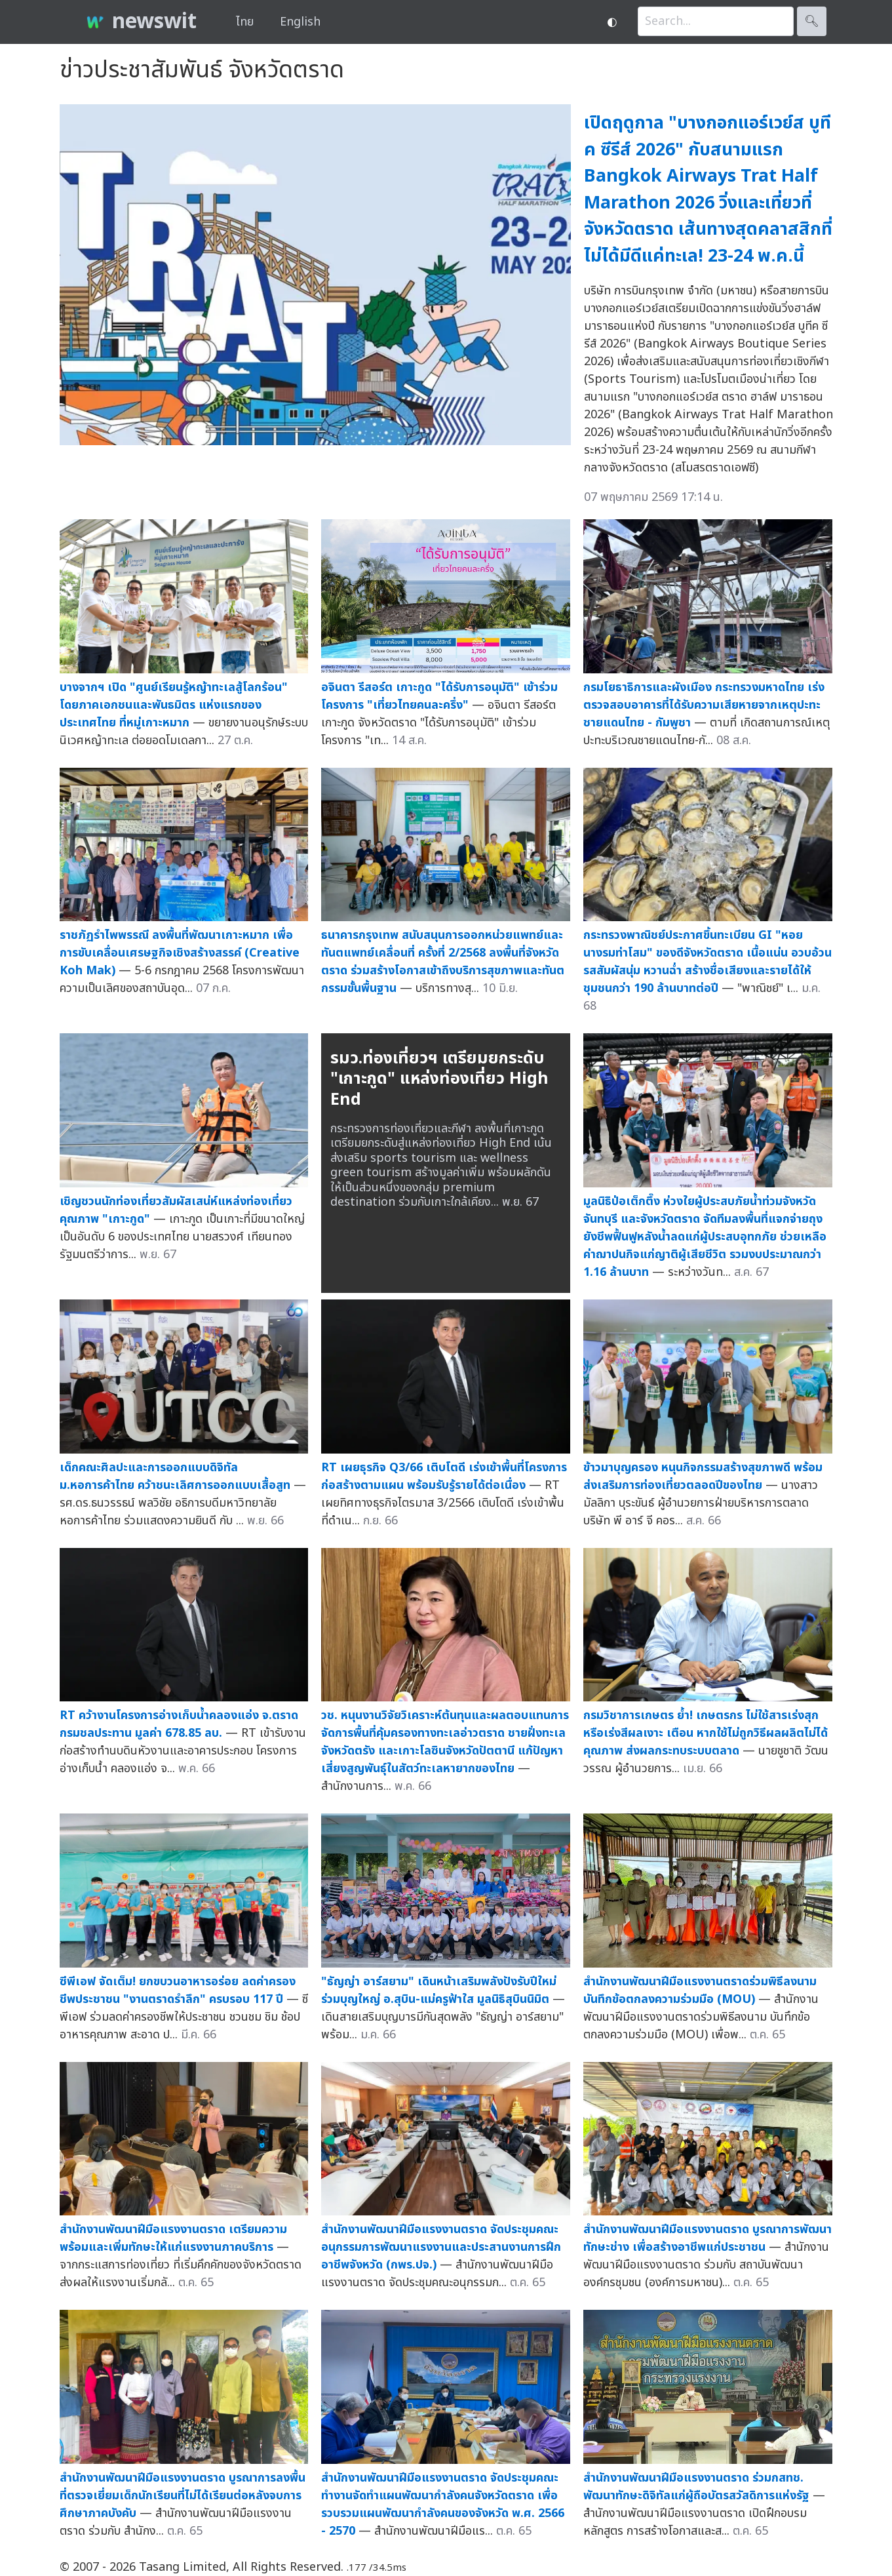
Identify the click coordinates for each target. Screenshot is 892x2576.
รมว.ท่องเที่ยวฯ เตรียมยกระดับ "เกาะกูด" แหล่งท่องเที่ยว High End (439, 1079)
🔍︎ (811, 21)
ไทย (245, 22)
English (300, 22)
